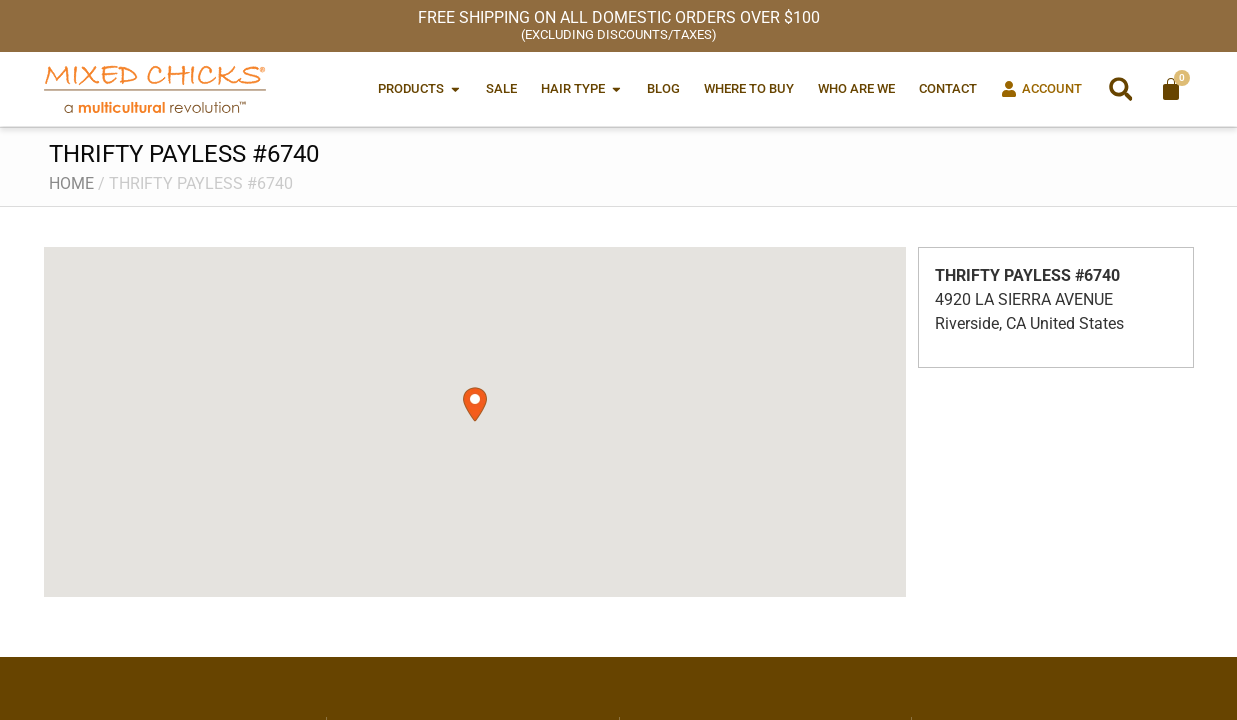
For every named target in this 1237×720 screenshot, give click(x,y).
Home (71, 183)
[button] (1121, 89)
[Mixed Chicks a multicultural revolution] (155, 89)
